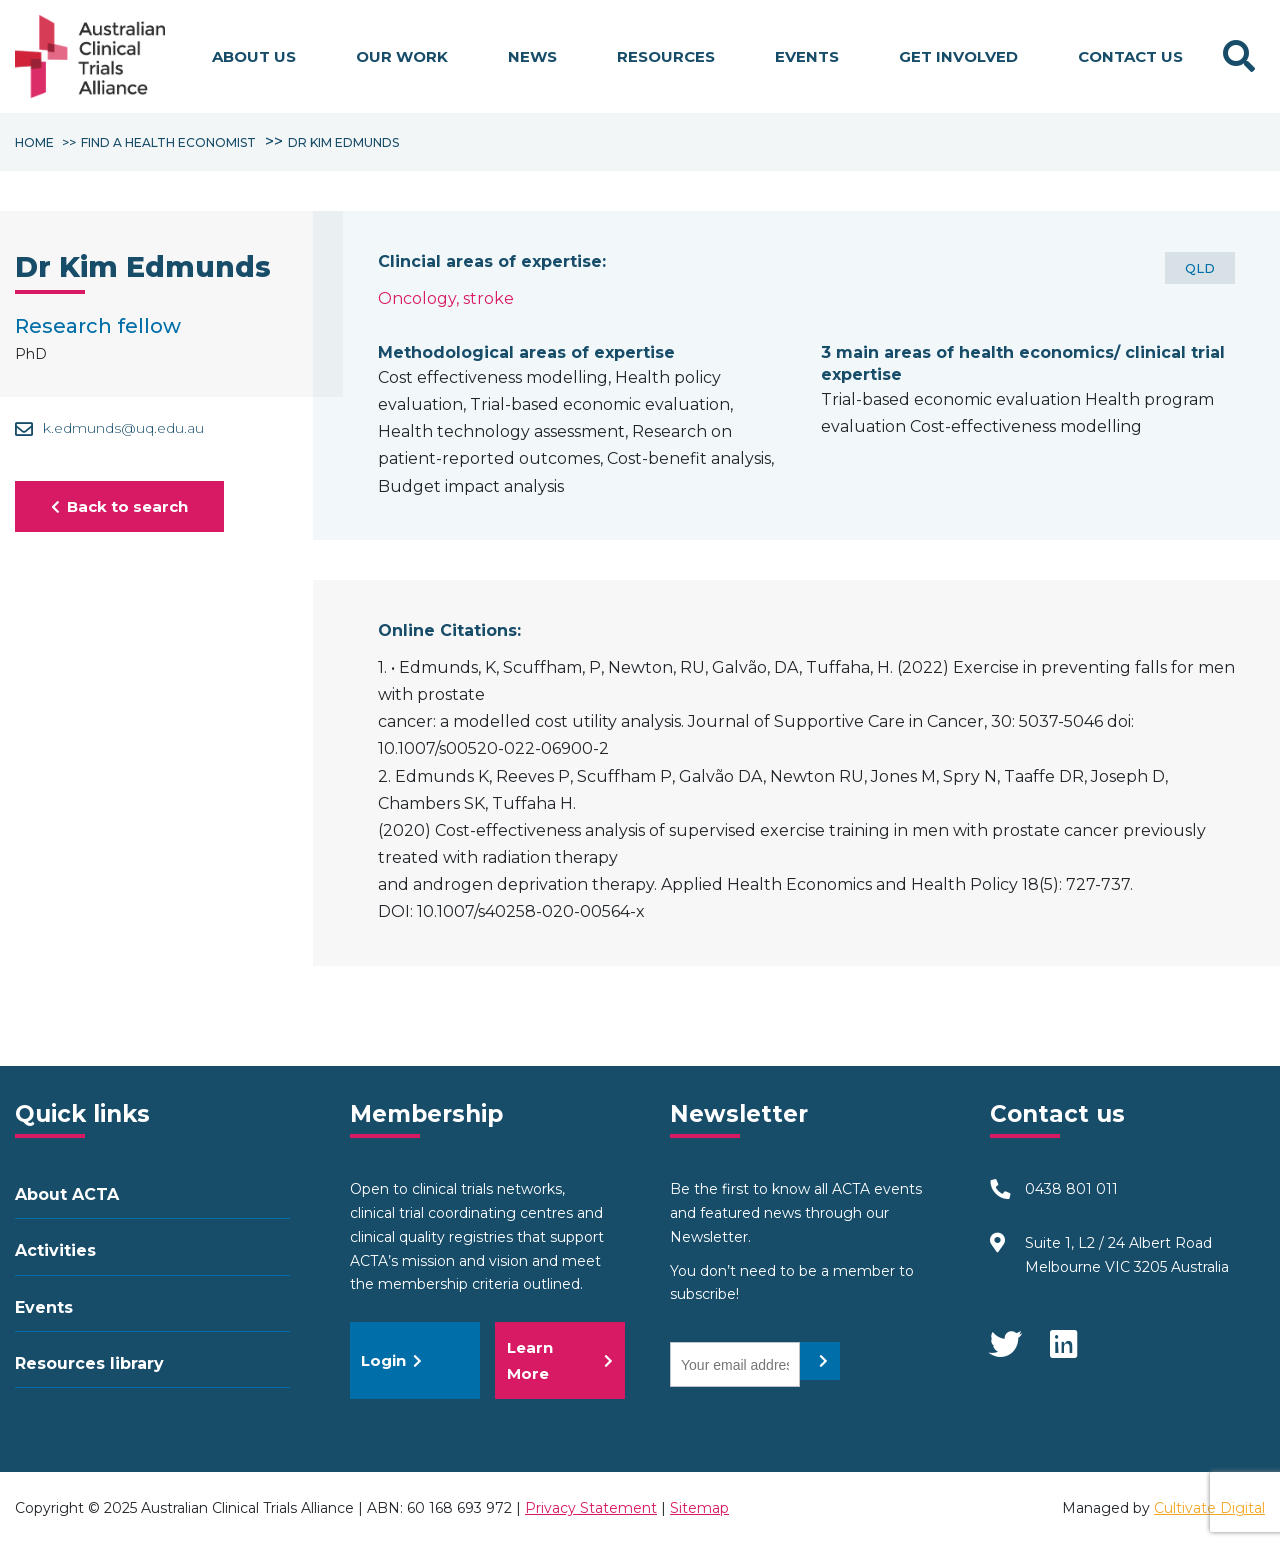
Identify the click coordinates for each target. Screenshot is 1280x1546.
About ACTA (67, 1194)
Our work (402, 56)
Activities (55, 1250)
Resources (666, 56)
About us (254, 56)
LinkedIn (1065, 1335)
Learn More (560, 1360)
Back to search (119, 506)
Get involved (958, 56)
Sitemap (699, 1508)
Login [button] (391, 1360)
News (532, 56)
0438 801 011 (1071, 1189)
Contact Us (1130, 56)
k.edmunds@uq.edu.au (109, 428)
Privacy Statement (591, 1508)
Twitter (1005, 1335)
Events (807, 56)
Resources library (89, 1363)
